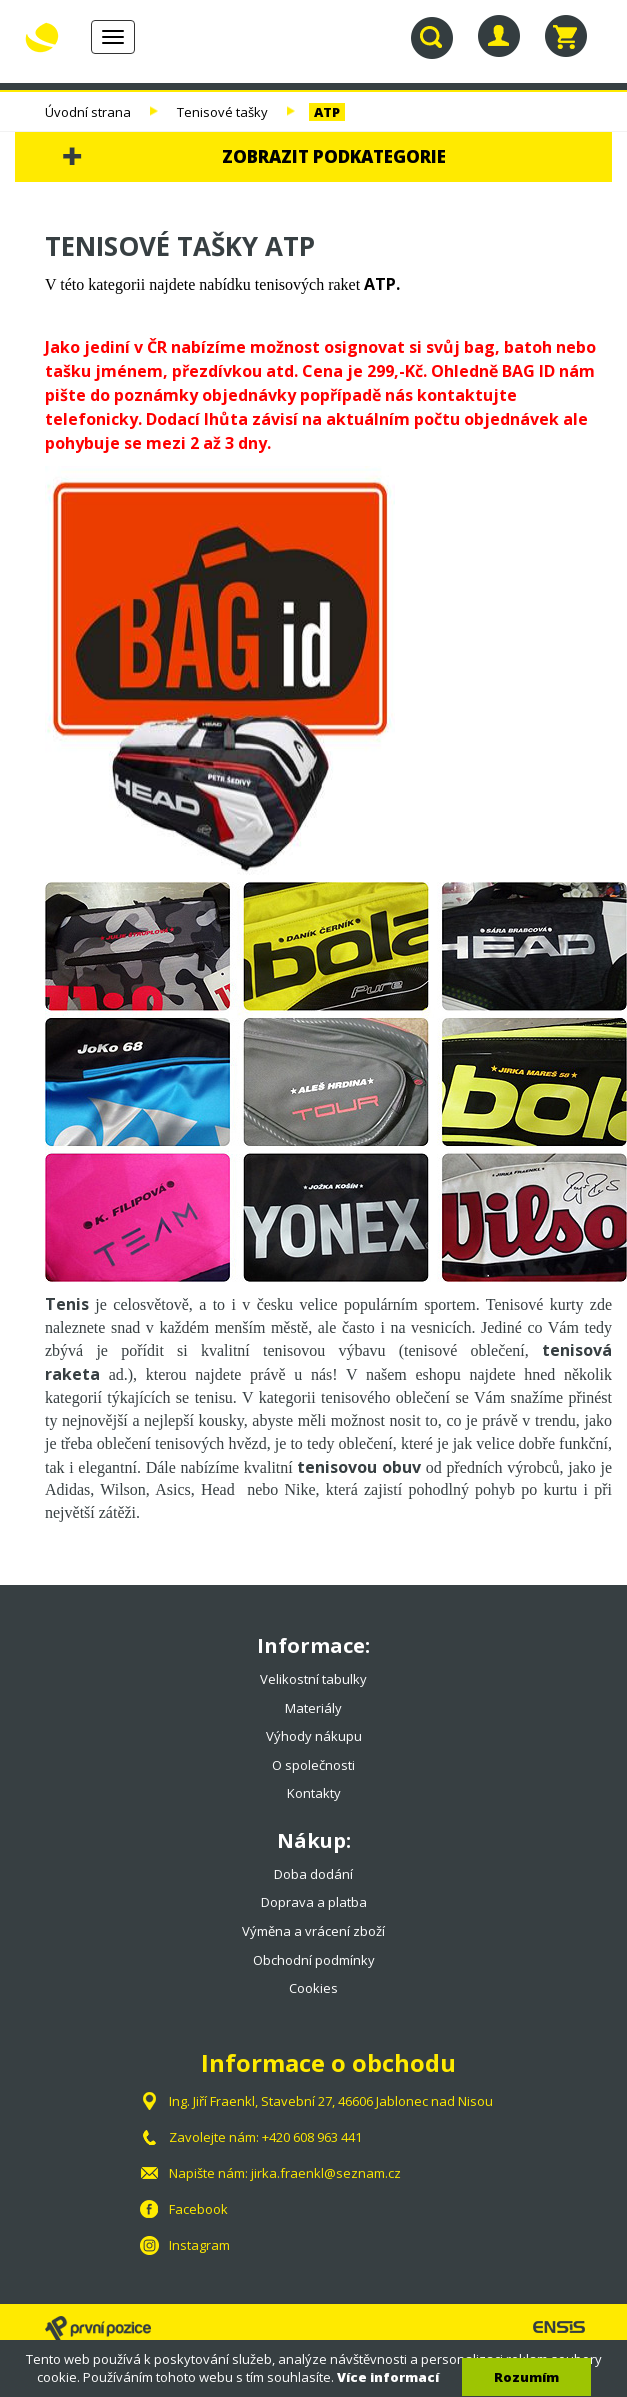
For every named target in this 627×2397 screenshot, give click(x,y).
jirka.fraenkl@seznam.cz (326, 2173)
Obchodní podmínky (314, 1960)
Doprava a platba (314, 1902)
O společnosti (313, 1765)
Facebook (198, 2209)
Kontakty (314, 1793)
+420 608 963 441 (312, 2137)
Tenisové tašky (222, 112)
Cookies (313, 1988)
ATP (327, 112)
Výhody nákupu (314, 1736)
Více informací (388, 2377)
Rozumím (526, 2377)
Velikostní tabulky (313, 1679)
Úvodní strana (88, 112)
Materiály (313, 1708)
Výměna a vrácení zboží (313, 1931)
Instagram (199, 2245)
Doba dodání (313, 1874)
